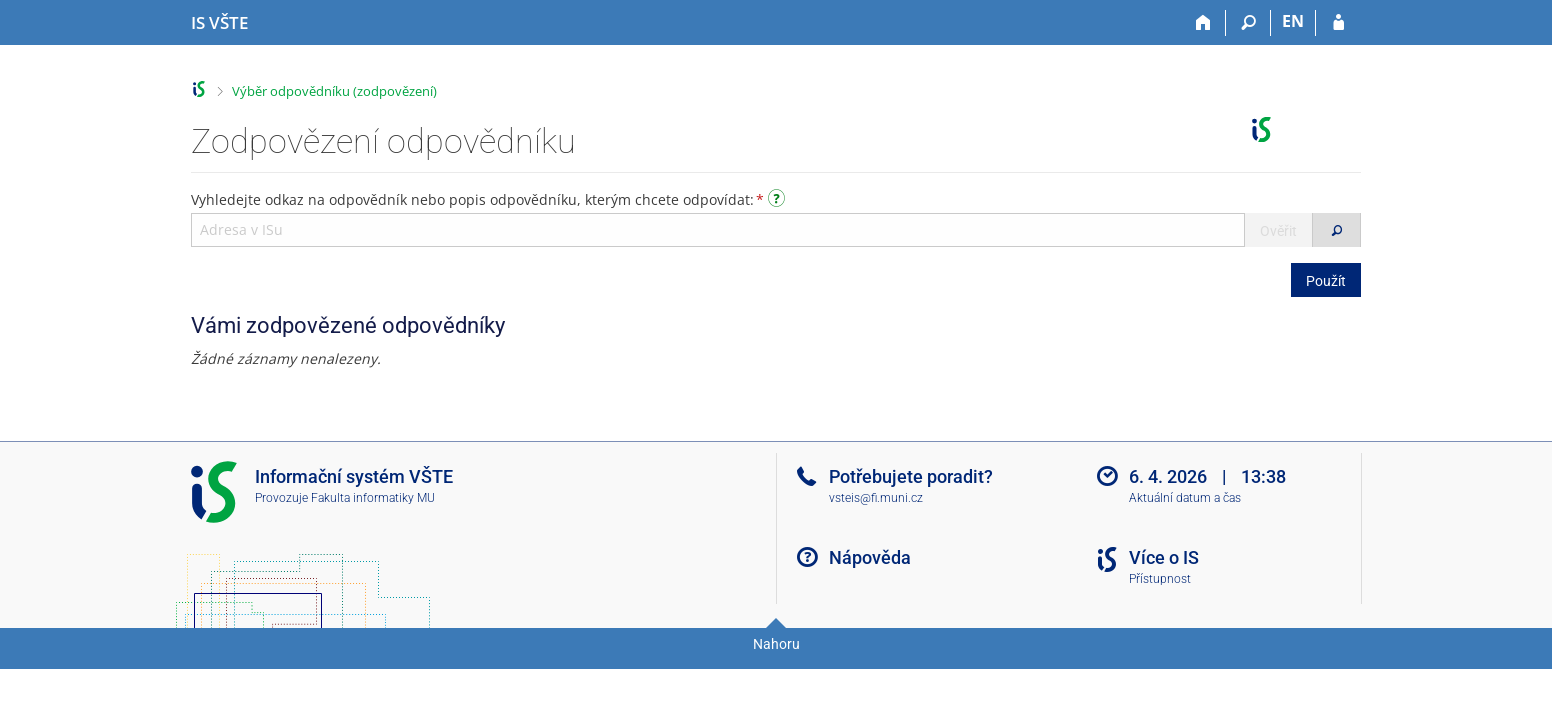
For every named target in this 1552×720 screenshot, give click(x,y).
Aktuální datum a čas (1185, 498)
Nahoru (776, 644)
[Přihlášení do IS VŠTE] (1338, 23)
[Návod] (779, 201)
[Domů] (1203, 23)
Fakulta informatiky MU (373, 498)
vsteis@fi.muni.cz (876, 498)
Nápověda (870, 557)
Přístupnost (1160, 579)
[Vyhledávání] (1248, 23)
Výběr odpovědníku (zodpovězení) (334, 91)
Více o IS (1164, 557)
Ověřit (1278, 231)
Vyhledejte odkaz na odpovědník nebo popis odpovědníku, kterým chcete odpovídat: (490, 199)
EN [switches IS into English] (1293, 21)
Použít (1326, 281)
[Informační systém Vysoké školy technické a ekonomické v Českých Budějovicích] (219, 23)
